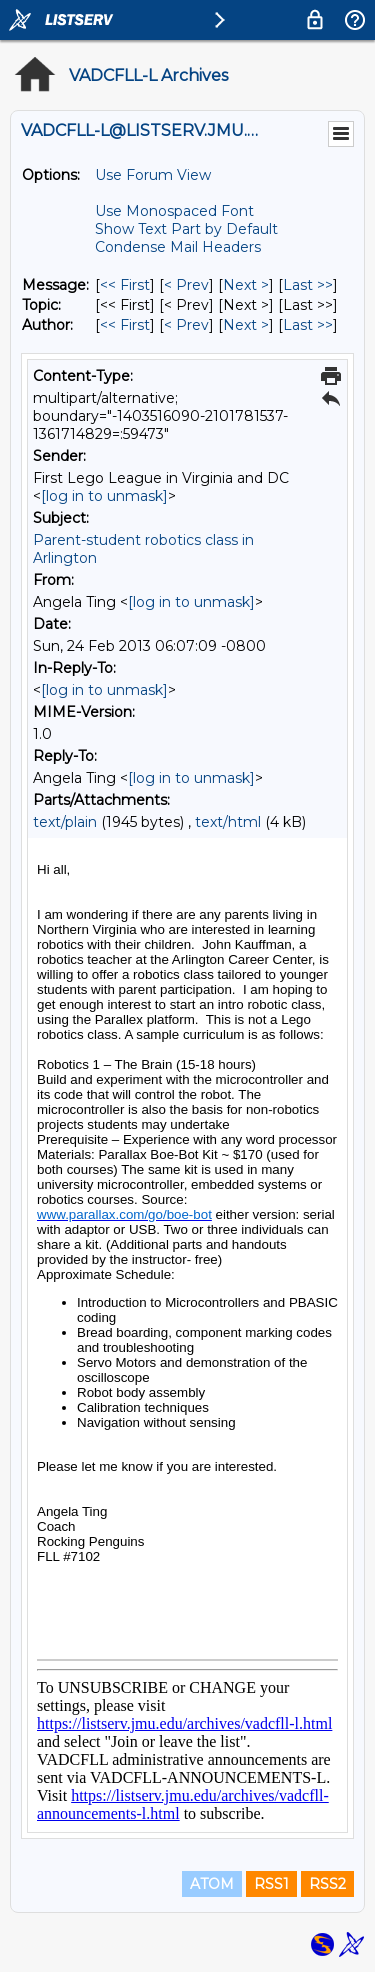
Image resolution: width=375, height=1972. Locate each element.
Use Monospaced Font (174, 211)
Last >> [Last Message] (308, 285)
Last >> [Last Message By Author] (308, 325)
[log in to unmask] (104, 496)
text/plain (65, 822)
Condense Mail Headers (178, 247)
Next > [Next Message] (246, 285)
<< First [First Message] (125, 285)
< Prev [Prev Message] (186, 285)
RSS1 (271, 1884)
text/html (228, 822)
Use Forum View (153, 175)
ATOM (212, 1884)
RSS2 (327, 1884)
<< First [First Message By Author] (125, 325)
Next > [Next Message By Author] (246, 325)
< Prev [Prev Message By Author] (186, 325)
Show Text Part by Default (186, 229)
